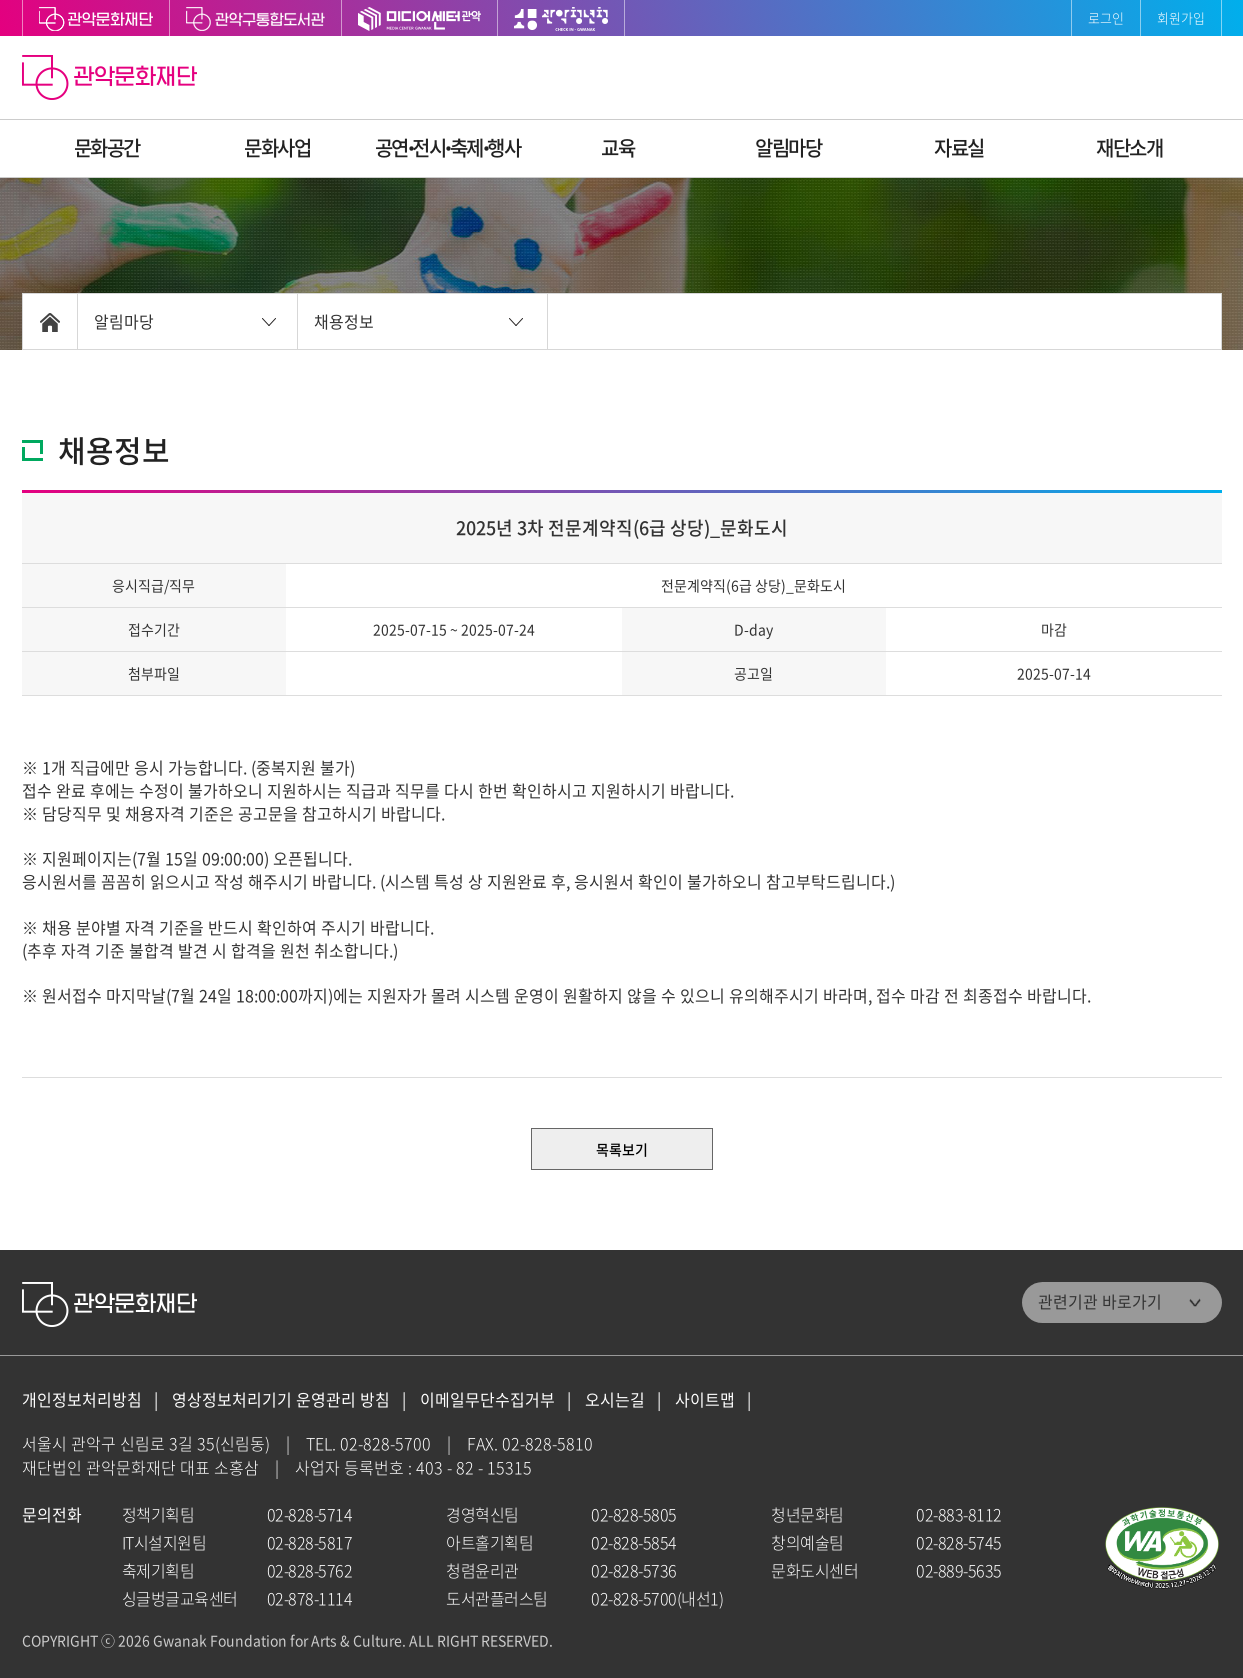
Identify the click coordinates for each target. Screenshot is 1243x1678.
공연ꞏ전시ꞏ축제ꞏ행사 (448, 147)
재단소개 (1129, 147)
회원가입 (1181, 17)
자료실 (959, 147)
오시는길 (615, 1399)
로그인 (1106, 17)
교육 (617, 147)
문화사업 (277, 147)
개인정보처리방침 (82, 1399)
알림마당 (788, 147)
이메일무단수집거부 (487, 1399)
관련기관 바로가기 (1100, 1301)
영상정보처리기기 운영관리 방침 (281, 1399)
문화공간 (107, 147)
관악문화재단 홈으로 (112, 80)
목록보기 (622, 1149)
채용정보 (344, 321)
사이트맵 (705, 1399)
